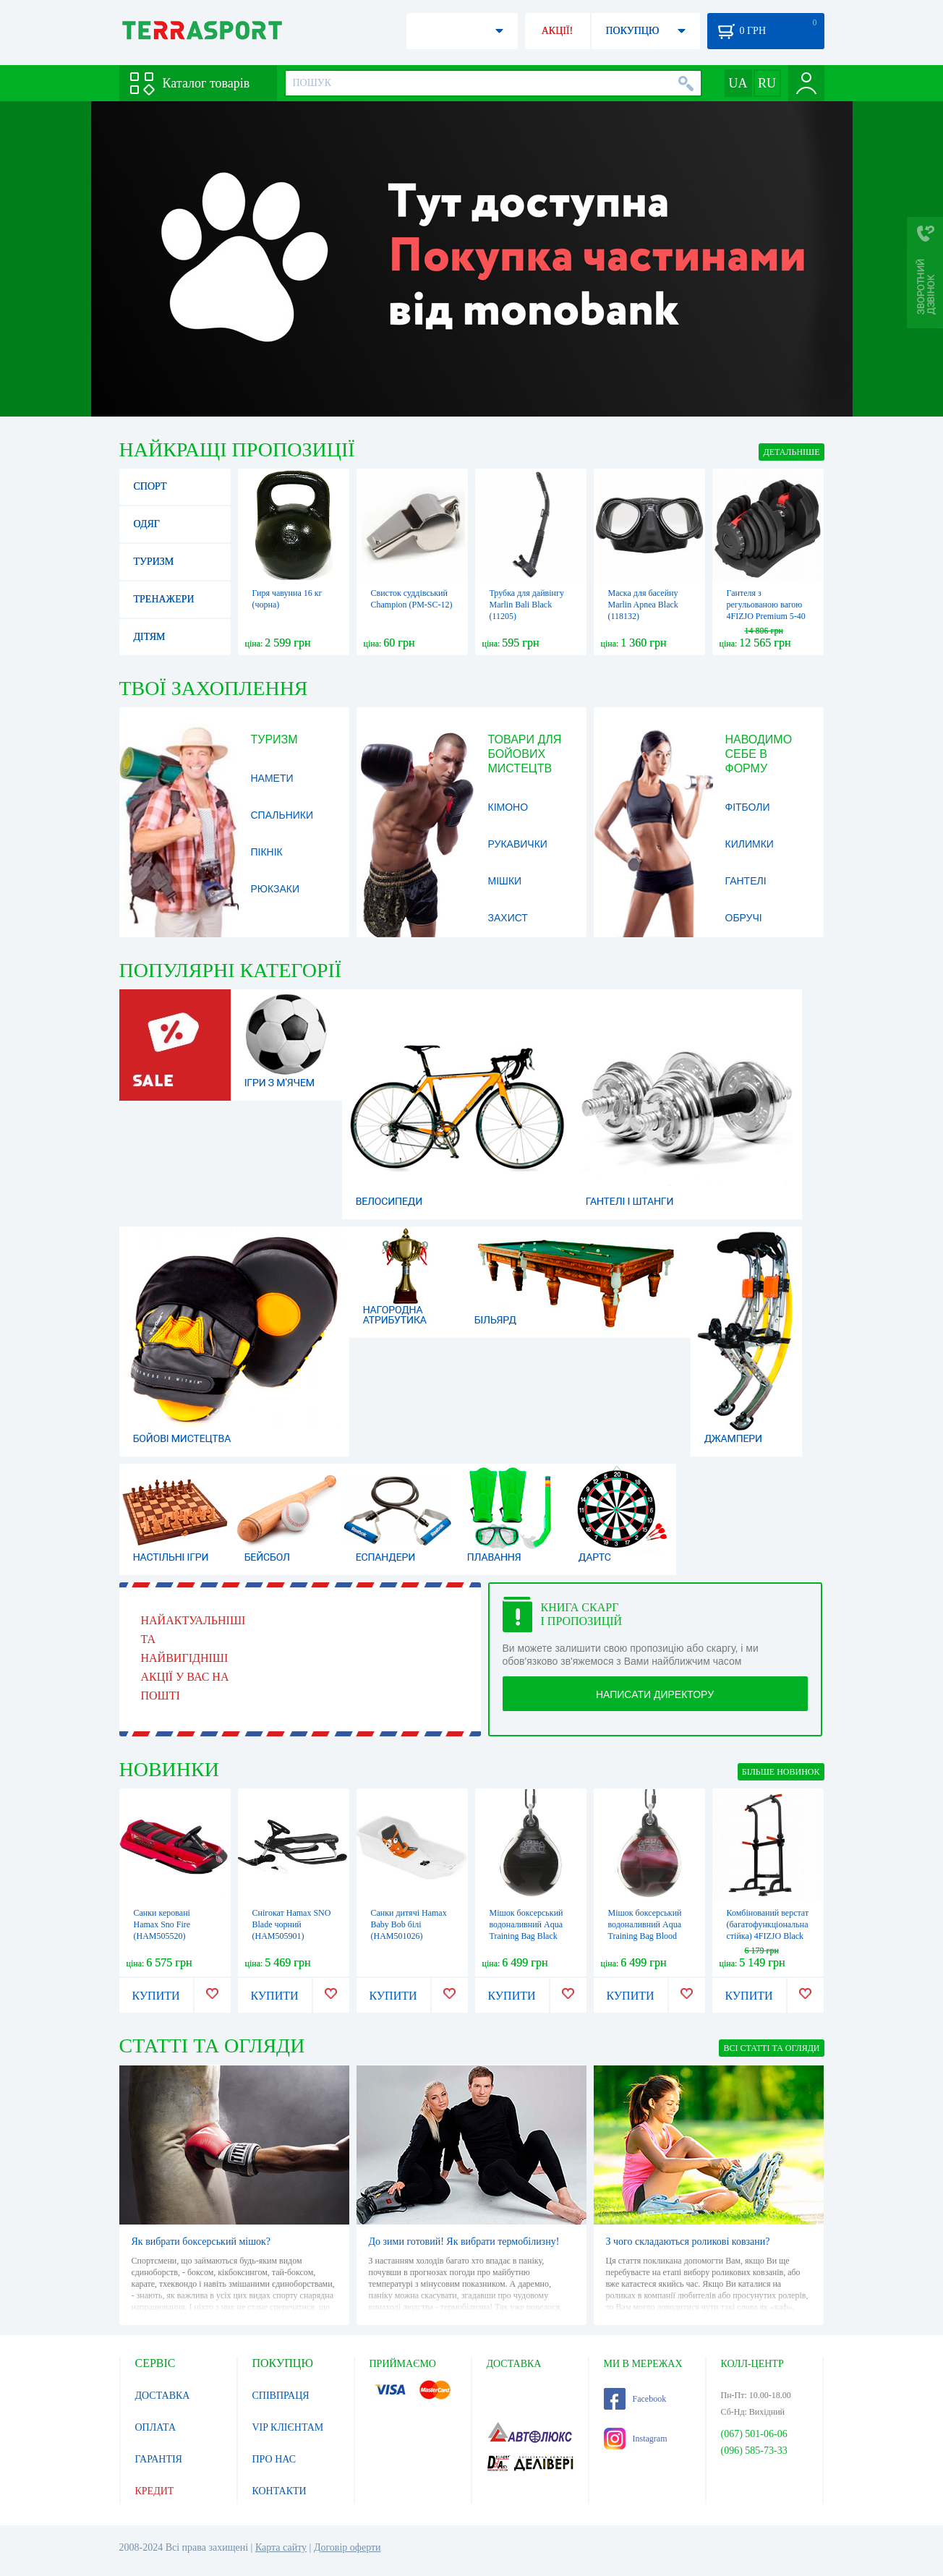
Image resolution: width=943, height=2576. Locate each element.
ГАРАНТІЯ (158, 2459)
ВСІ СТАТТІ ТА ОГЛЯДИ (771, 2048)
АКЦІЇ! (557, 30)
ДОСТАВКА (162, 2395)
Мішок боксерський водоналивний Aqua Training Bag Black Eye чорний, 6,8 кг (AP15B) (526, 1936)
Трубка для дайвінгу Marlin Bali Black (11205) (527, 604)
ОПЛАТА (155, 2427)
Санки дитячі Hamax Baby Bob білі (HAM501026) (409, 1924)
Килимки (749, 844)
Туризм (154, 561)
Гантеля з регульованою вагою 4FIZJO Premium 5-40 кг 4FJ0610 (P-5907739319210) (766, 616)
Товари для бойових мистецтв (525, 754)
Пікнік (267, 852)
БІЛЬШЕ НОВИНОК (781, 1772)
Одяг (147, 524)
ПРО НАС (274, 2459)
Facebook (635, 2399)
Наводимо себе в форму (759, 754)
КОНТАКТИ (279, 2491)
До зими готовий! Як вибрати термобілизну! (464, 2241)
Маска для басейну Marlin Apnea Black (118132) (643, 604)
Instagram (635, 2438)
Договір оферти (347, 2547)
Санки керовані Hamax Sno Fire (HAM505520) (162, 1924)
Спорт (150, 486)
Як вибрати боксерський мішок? (201, 2241)
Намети (272, 778)
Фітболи (747, 807)
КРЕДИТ (154, 2491)
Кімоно (508, 807)
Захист (508, 918)
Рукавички (517, 844)
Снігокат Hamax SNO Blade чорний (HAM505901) (291, 1924)
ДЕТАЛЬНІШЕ (791, 452)
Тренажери (164, 599)
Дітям (150, 636)
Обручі (743, 918)
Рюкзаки (275, 889)
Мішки (505, 881)
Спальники (282, 815)
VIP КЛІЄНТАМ (288, 2427)
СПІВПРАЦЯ (281, 2395)
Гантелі (746, 881)
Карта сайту (281, 2547)
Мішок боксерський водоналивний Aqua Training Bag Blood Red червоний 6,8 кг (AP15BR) (645, 1936)
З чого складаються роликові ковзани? (688, 2241)
